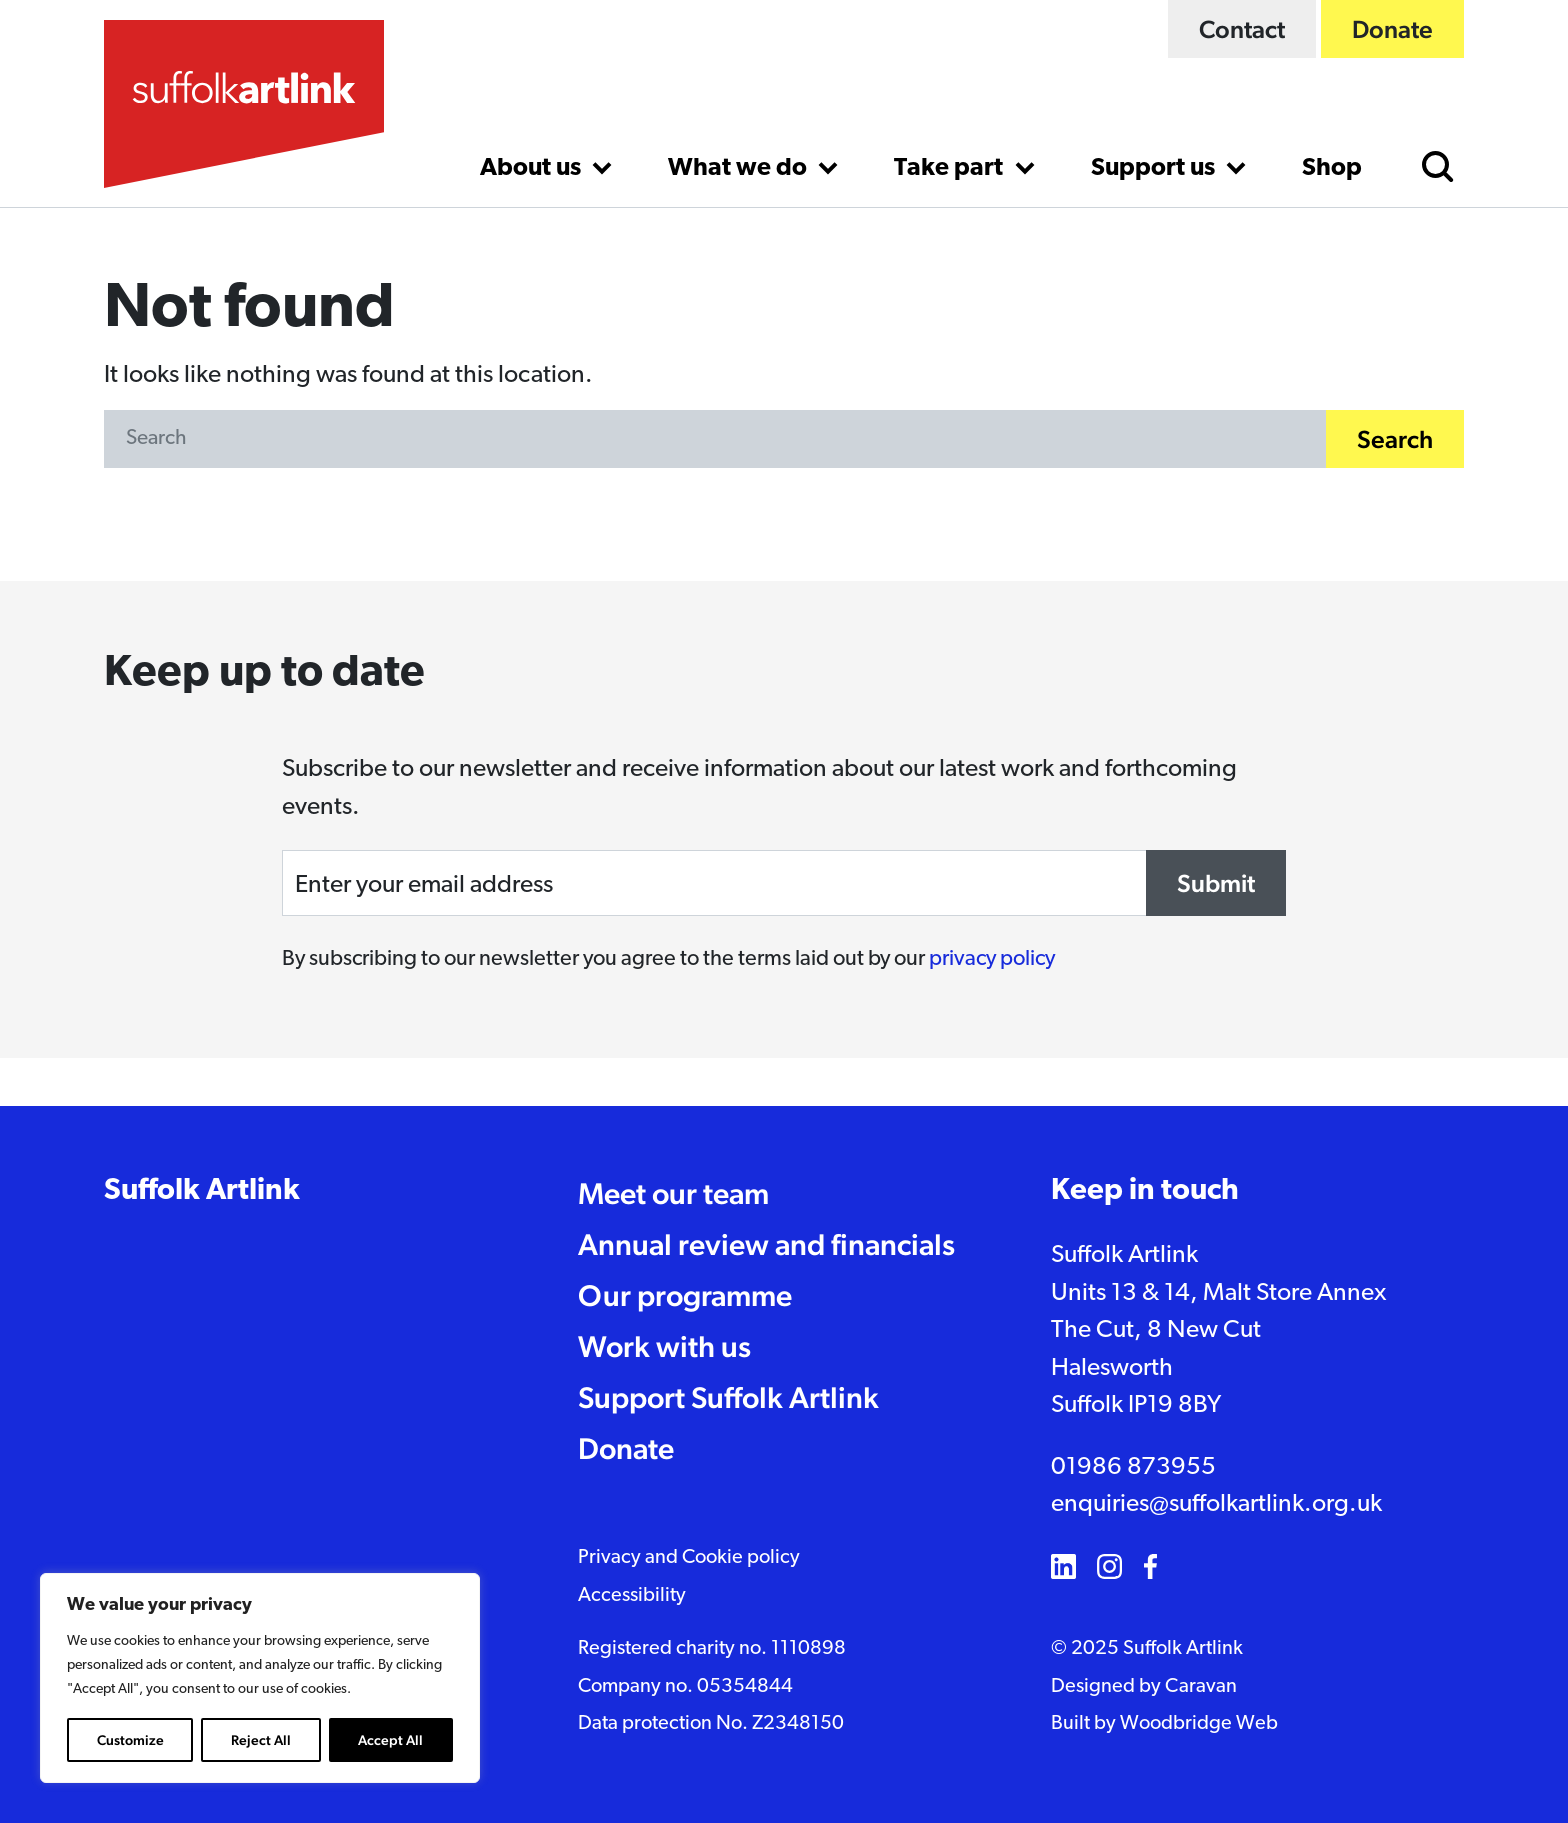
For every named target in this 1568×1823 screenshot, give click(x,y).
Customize (130, 1740)
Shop (1332, 168)
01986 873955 (1133, 1467)
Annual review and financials (766, 1244)
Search (1395, 439)
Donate (1392, 29)
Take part (951, 168)
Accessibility (632, 1596)
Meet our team (673, 1193)
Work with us (664, 1346)
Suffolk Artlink (202, 1191)
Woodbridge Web (1199, 1724)
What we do (740, 168)
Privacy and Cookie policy (689, 1558)
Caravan (1201, 1687)
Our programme (685, 1295)
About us (533, 168)
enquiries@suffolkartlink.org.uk (1216, 1504)
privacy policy (992, 959)
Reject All (261, 1740)
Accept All (390, 1740)
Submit (1216, 883)
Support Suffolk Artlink (728, 1397)
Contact (1242, 29)
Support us (1155, 168)
